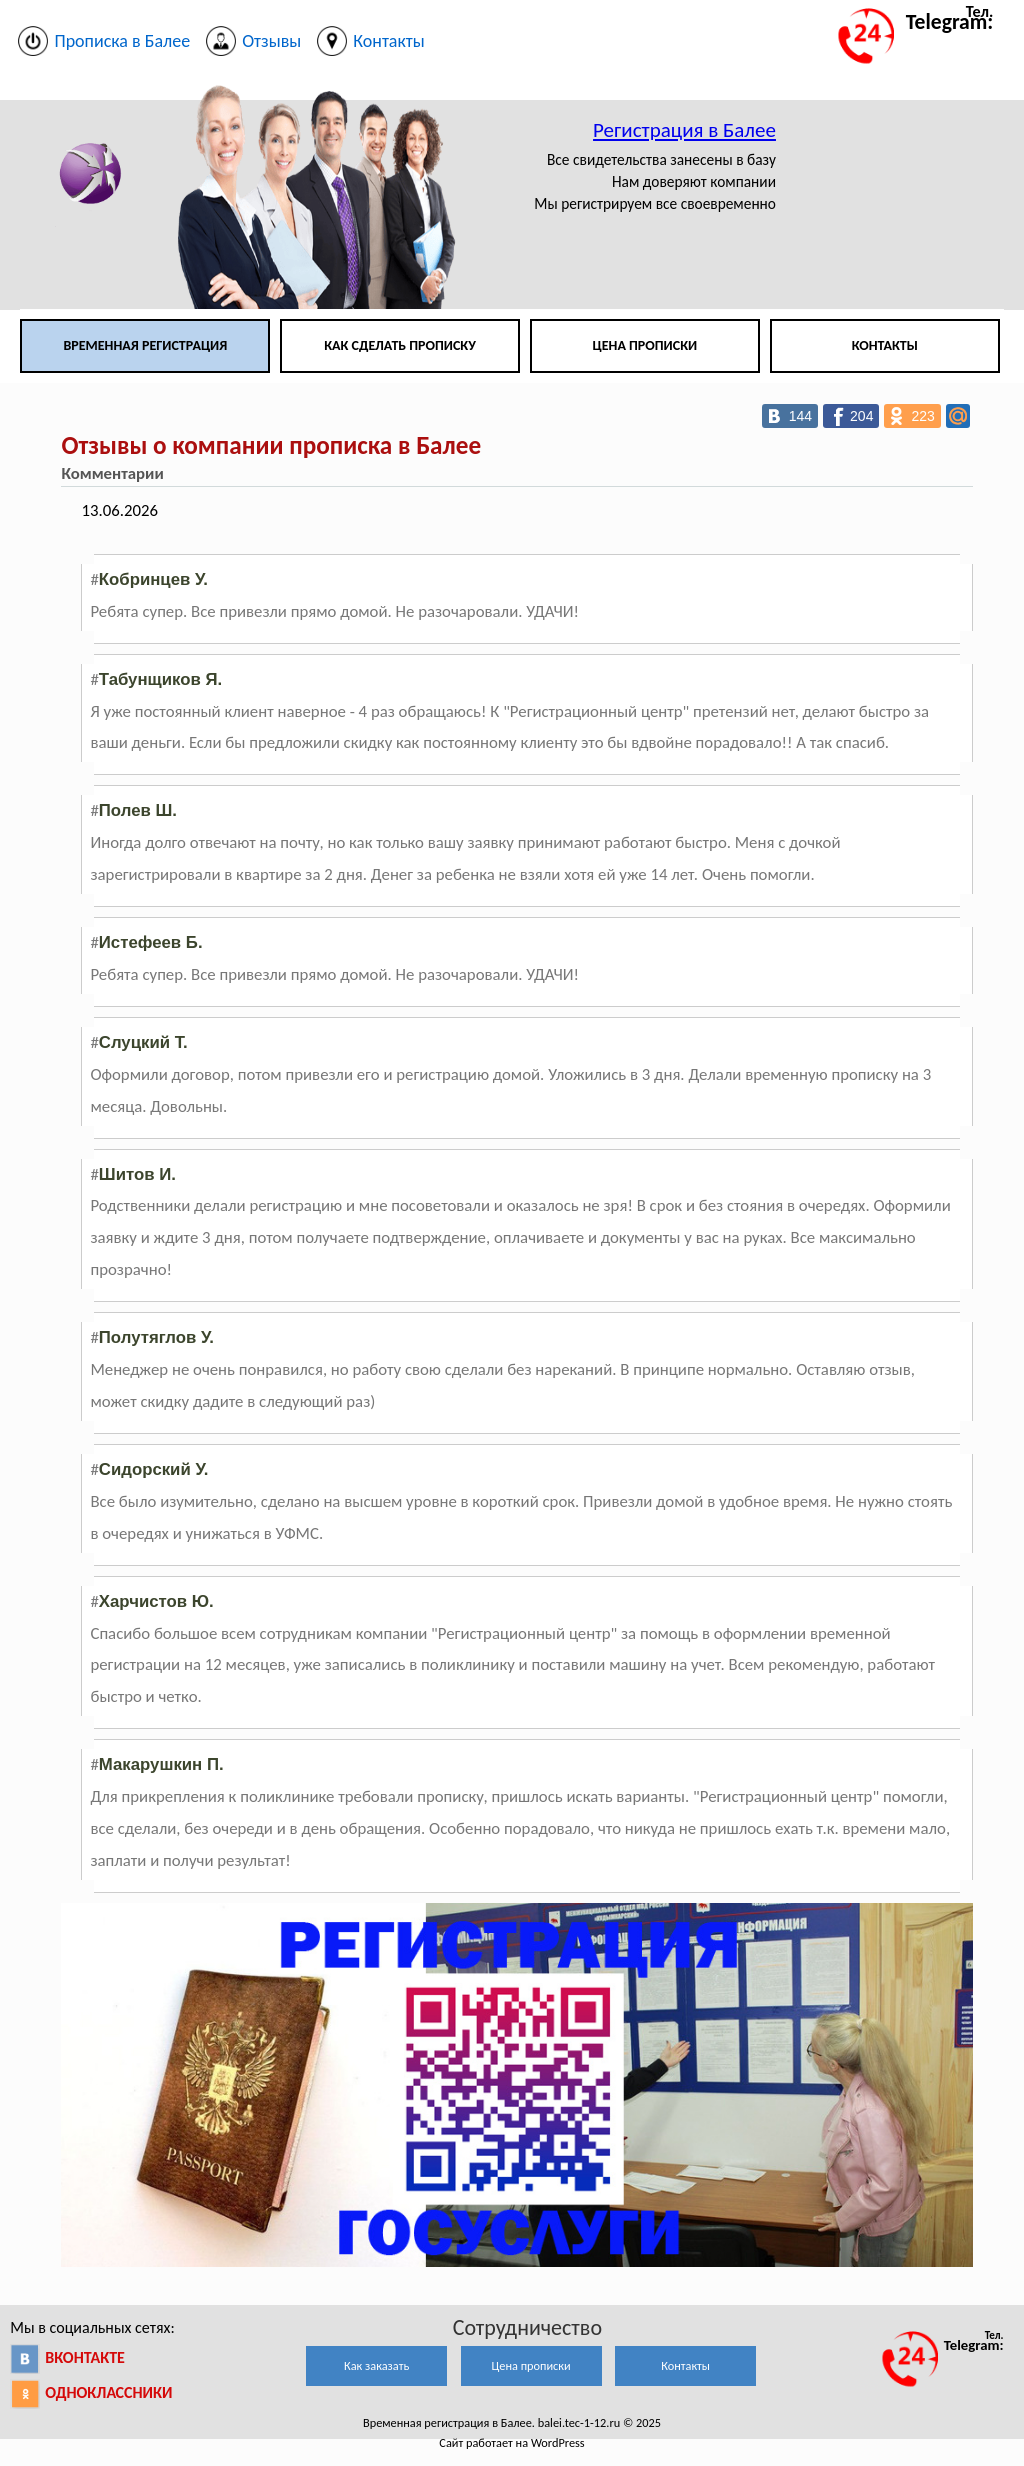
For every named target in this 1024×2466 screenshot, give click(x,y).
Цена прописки (645, 345)
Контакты (885, 345)
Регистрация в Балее (684, 130)
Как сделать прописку (400, 345)
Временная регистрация (145, 345)
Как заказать (376, 2365)
